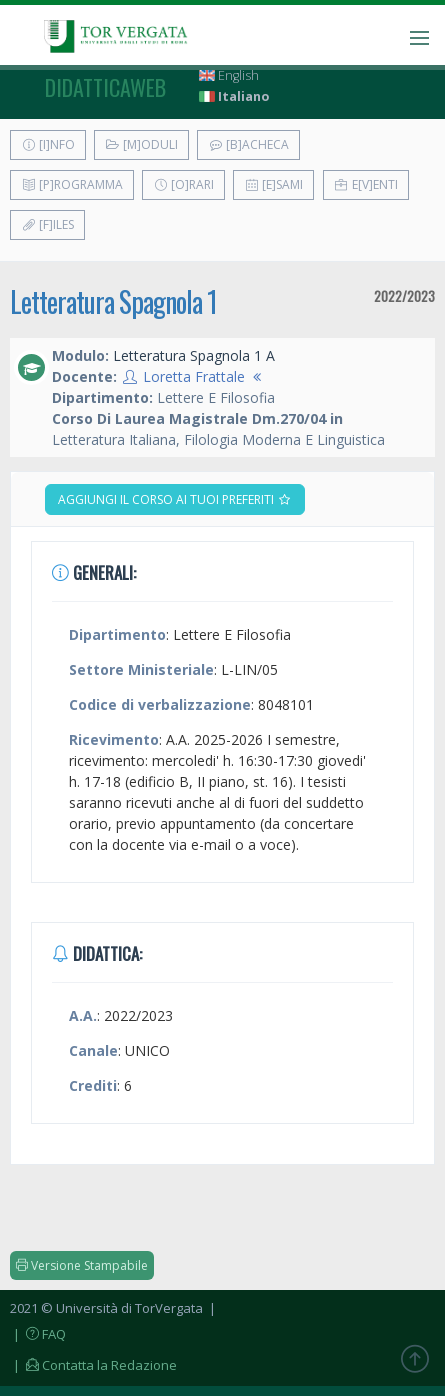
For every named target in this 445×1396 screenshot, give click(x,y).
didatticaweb (105, 87)
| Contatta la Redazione (93, 1365)
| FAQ (38, 1334)
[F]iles (47, 224)
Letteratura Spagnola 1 (113, 301)
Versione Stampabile (82, 1265)
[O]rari (183, 184)
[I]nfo (48, 144)
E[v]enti (366, 184)
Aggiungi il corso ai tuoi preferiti (175, 499)
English (229, 75)
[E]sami (273, 184)
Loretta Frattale (194, 376)
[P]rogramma (72, 184)
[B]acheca (248, 144)
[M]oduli (141, 144)
